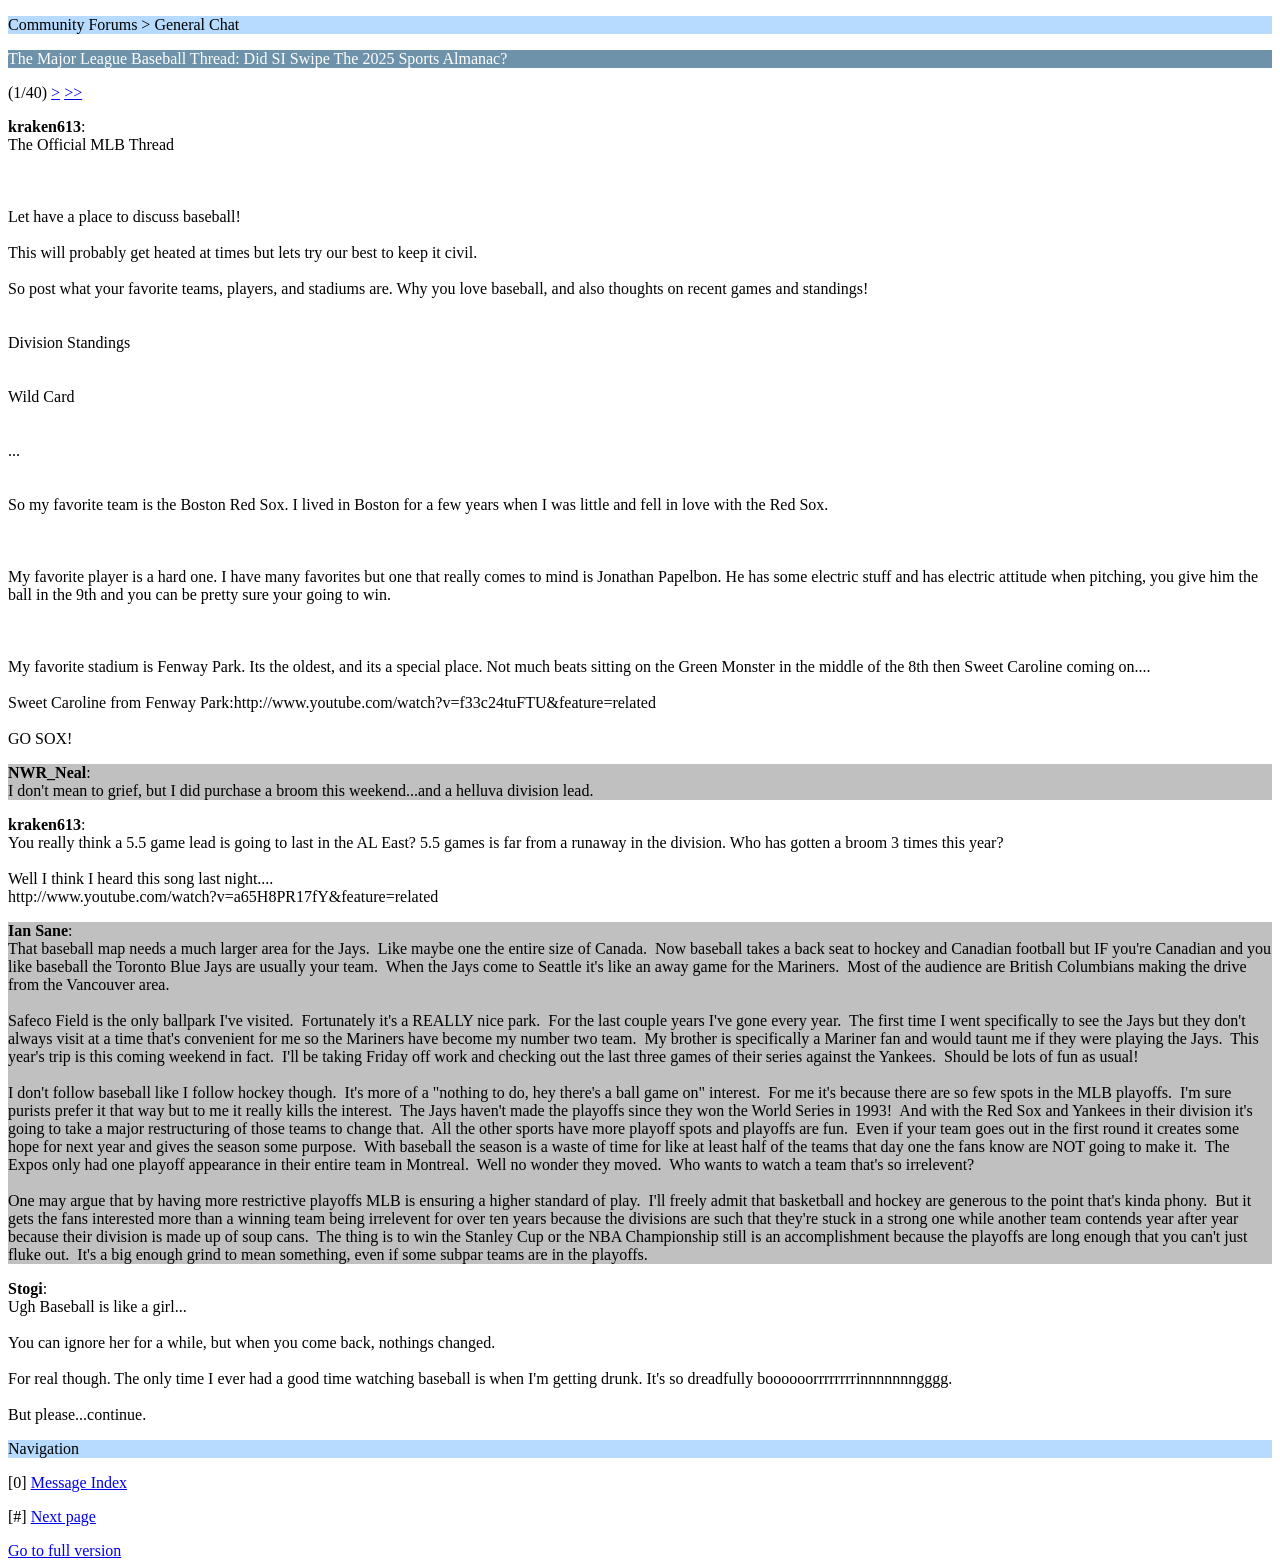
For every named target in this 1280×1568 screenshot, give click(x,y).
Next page (63, 1516)
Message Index (79, 1482)
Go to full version (64, 1550)
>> (73, 92)
